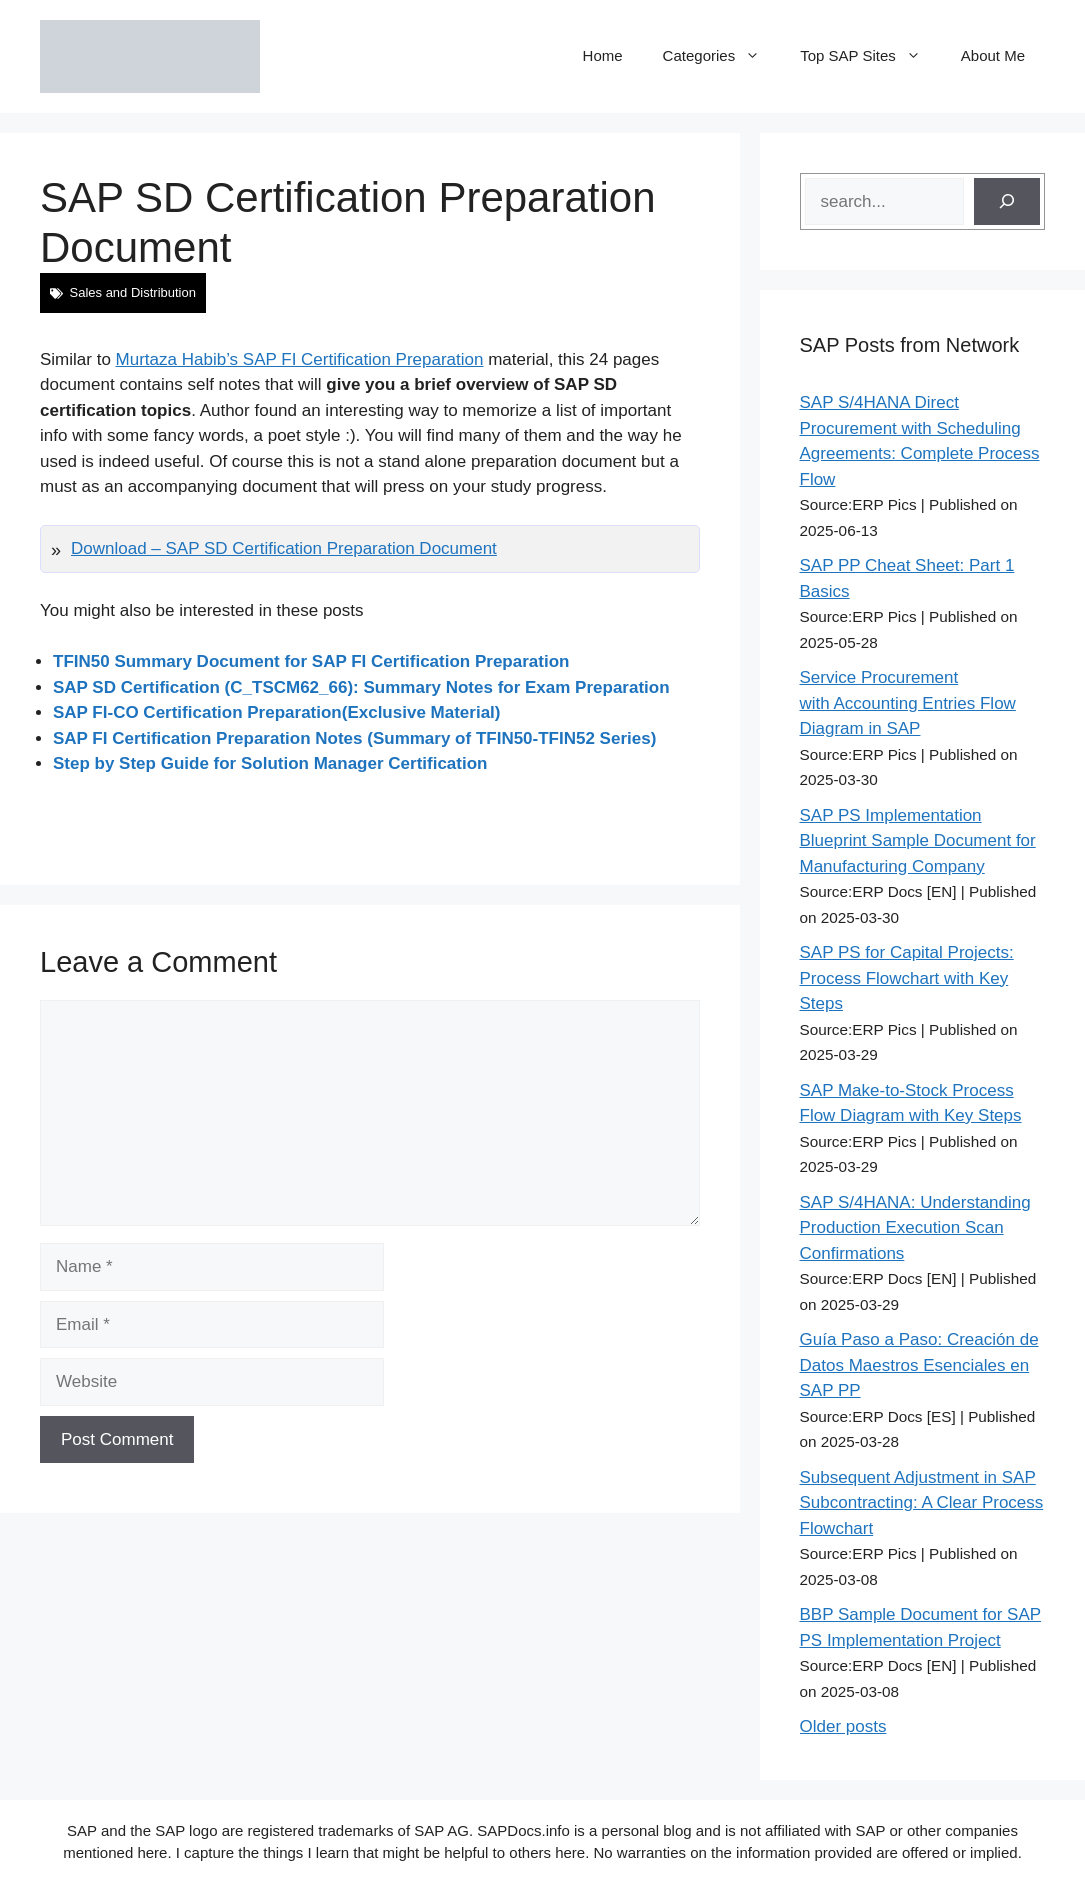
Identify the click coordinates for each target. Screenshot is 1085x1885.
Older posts (843, 1726)
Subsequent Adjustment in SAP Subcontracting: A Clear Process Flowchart (922, 1503)
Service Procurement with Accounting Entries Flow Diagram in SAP (908, 703)
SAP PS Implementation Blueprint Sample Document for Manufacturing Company (918, 841)
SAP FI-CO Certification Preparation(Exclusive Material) (276, 712)
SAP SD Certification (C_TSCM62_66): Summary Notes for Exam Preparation (361, 687)
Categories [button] (722, 56)
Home (603, 55)
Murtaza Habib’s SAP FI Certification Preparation (300, 359)
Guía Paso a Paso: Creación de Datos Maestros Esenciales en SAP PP (919, 1365)
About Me (993, 55)
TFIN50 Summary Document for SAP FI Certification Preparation (311, 661)
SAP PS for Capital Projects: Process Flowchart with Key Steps (907, 978)
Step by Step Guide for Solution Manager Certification (270, 763)
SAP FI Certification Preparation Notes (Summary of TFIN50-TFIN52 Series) (354, 738)
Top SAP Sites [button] (870, 56)
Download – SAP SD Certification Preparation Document (284, 548)
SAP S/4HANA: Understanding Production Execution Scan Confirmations (915, 1228)
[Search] (1007, 202)
